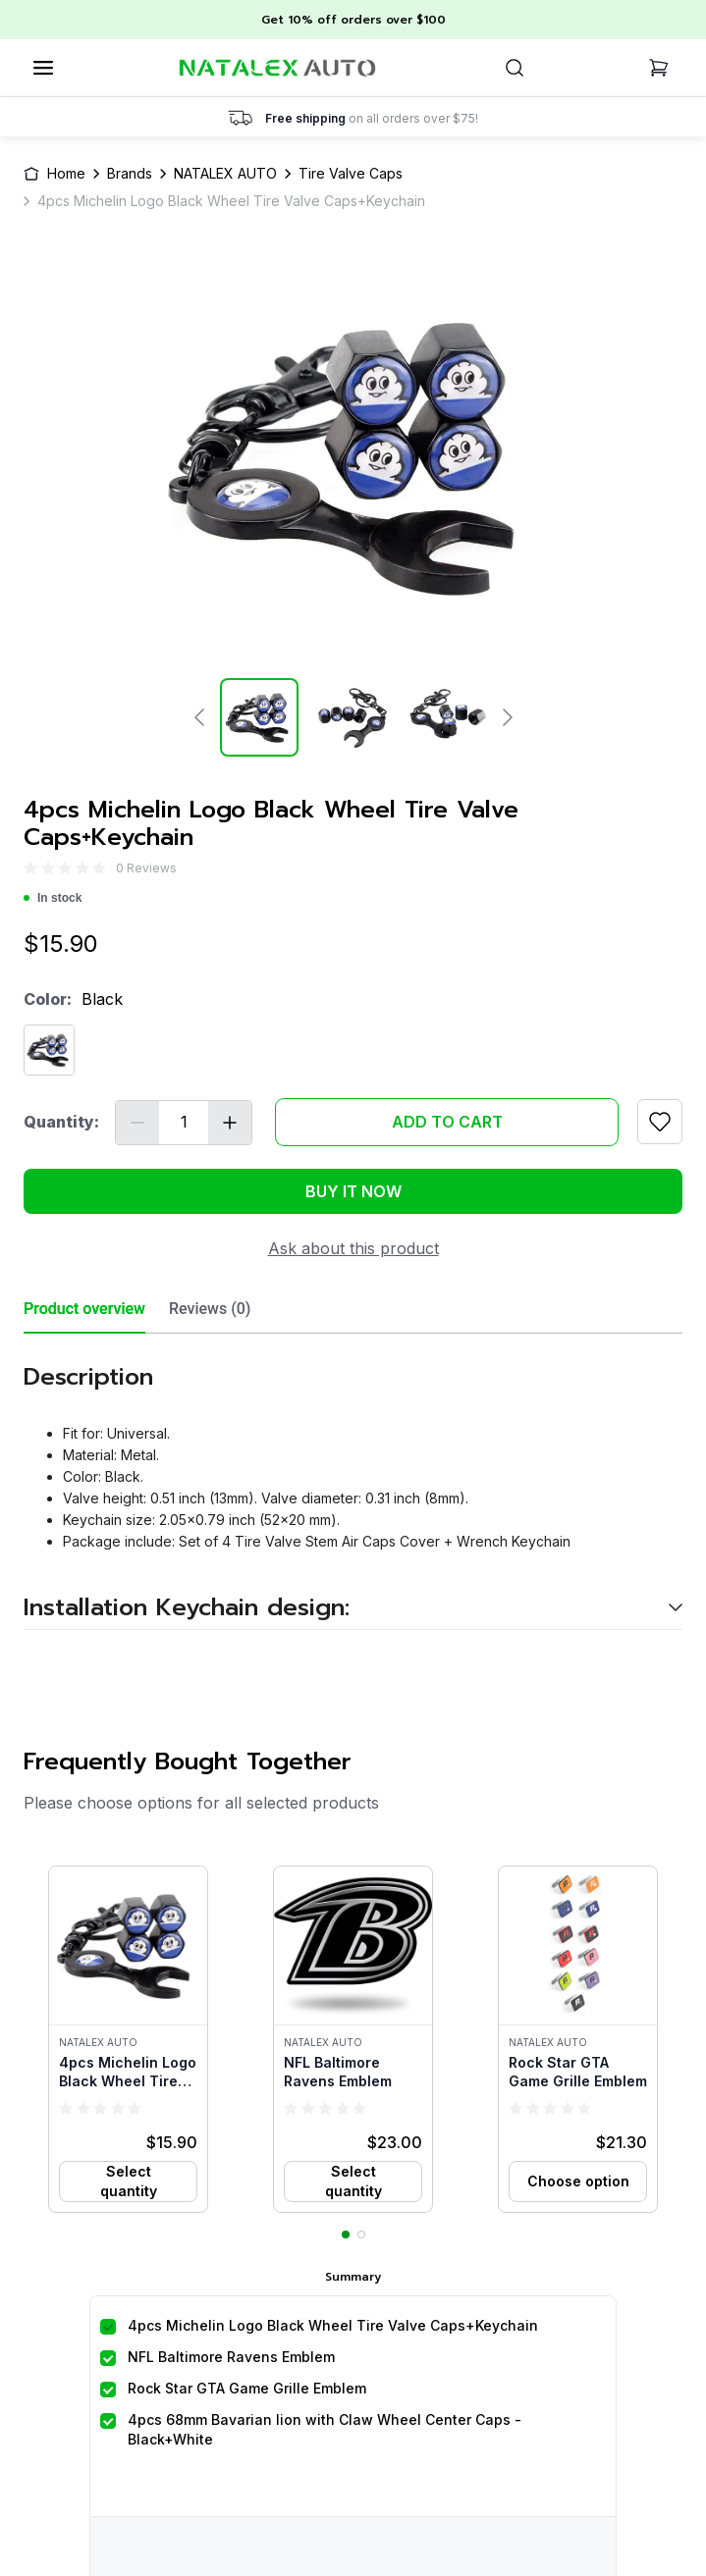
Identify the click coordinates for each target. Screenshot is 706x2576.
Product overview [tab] (84, 1308)
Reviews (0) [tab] (209, 1308)
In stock (52, 898)
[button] (128, 2039)
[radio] (30, 868)
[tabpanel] (353, 1482)
